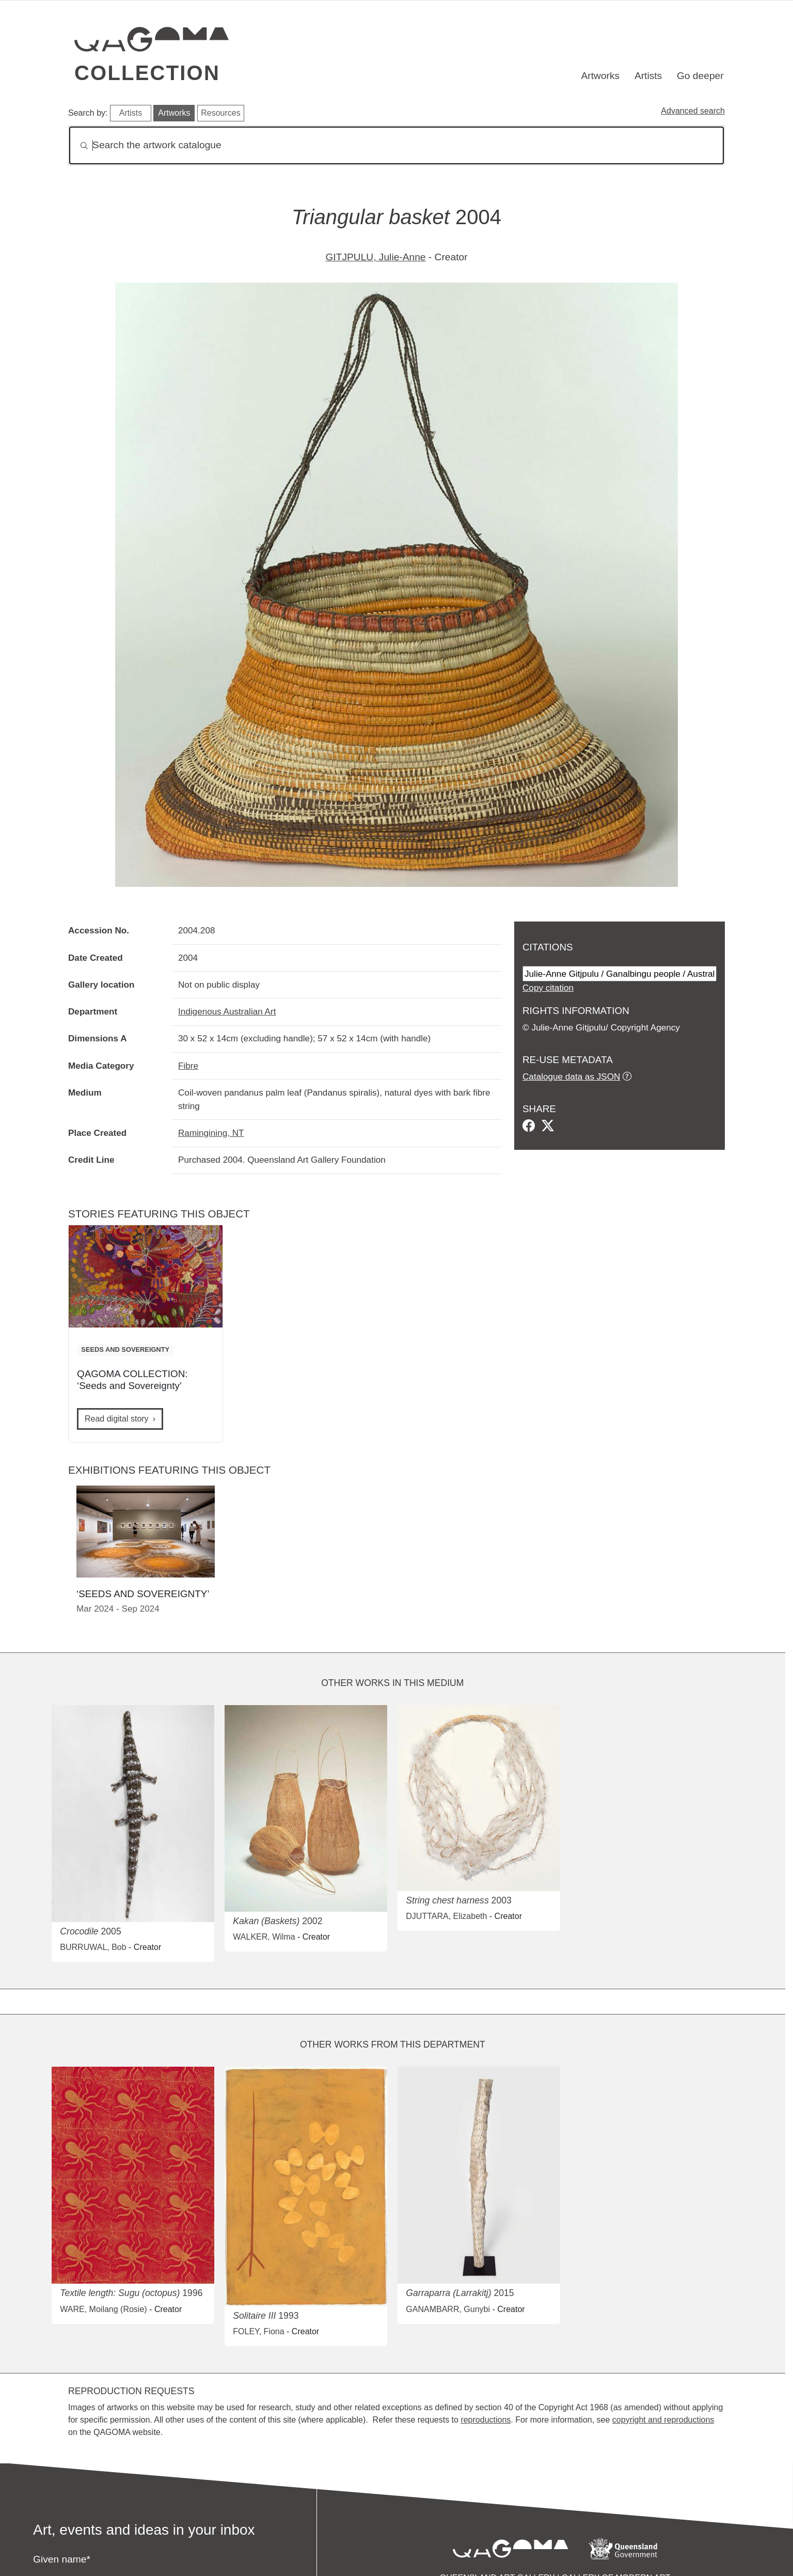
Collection (147, 72)
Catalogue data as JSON (571, 1076)
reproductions (486, 2419)
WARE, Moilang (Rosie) (103, 2309)
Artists (648, 75)
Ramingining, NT (211, 1133)
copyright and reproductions (663, 2419)
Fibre (188, 1065)
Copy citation (548, 987)
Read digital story (117, 1418)
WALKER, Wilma (264, 1936)
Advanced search (693, 110)
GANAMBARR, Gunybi (448, 2309)
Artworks (600, 75)
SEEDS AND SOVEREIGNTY (125, 1349)
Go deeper (700, 75)
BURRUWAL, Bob (93, 1947)
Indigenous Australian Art (227, 1011)
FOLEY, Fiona (258, 2331)
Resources (220, 112)
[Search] (396, 145)
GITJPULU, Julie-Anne (375, 257)
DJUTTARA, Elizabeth (446, 1916)
